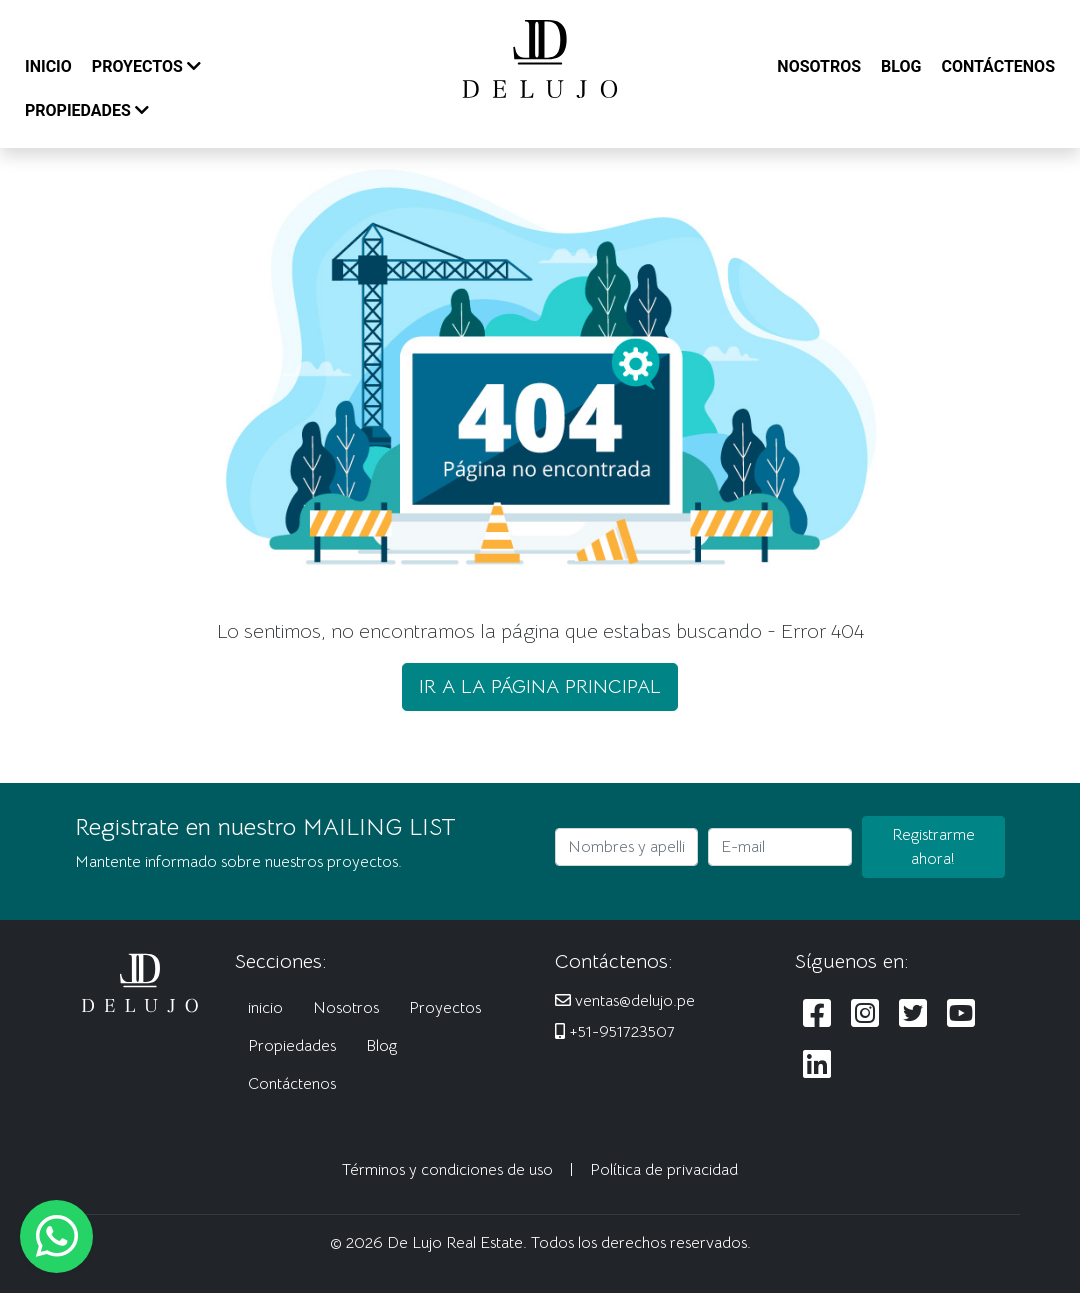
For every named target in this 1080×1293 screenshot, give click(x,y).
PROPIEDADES (87, 110)
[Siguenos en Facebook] (817, 1014)
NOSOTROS (819, 66)
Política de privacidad (664, 1170)
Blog (381, 1046)
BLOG (901, 66)
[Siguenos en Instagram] (865, 1014)
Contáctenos (292, 1084)
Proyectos (445, 1008)
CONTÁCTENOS (998, 66)
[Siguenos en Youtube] (961, 1014)
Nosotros (346, 1008)
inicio (265, 1008)
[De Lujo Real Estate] (540, 58)
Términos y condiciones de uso (447, 1170)
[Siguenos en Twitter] (913, 1014)
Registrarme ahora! (933, 847)
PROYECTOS (146, 66)
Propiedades (292, 1046)
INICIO (48, 66)
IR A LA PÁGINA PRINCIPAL (540, 686)
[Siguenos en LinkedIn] (817, 1065)
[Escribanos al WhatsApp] (56, 1236)
